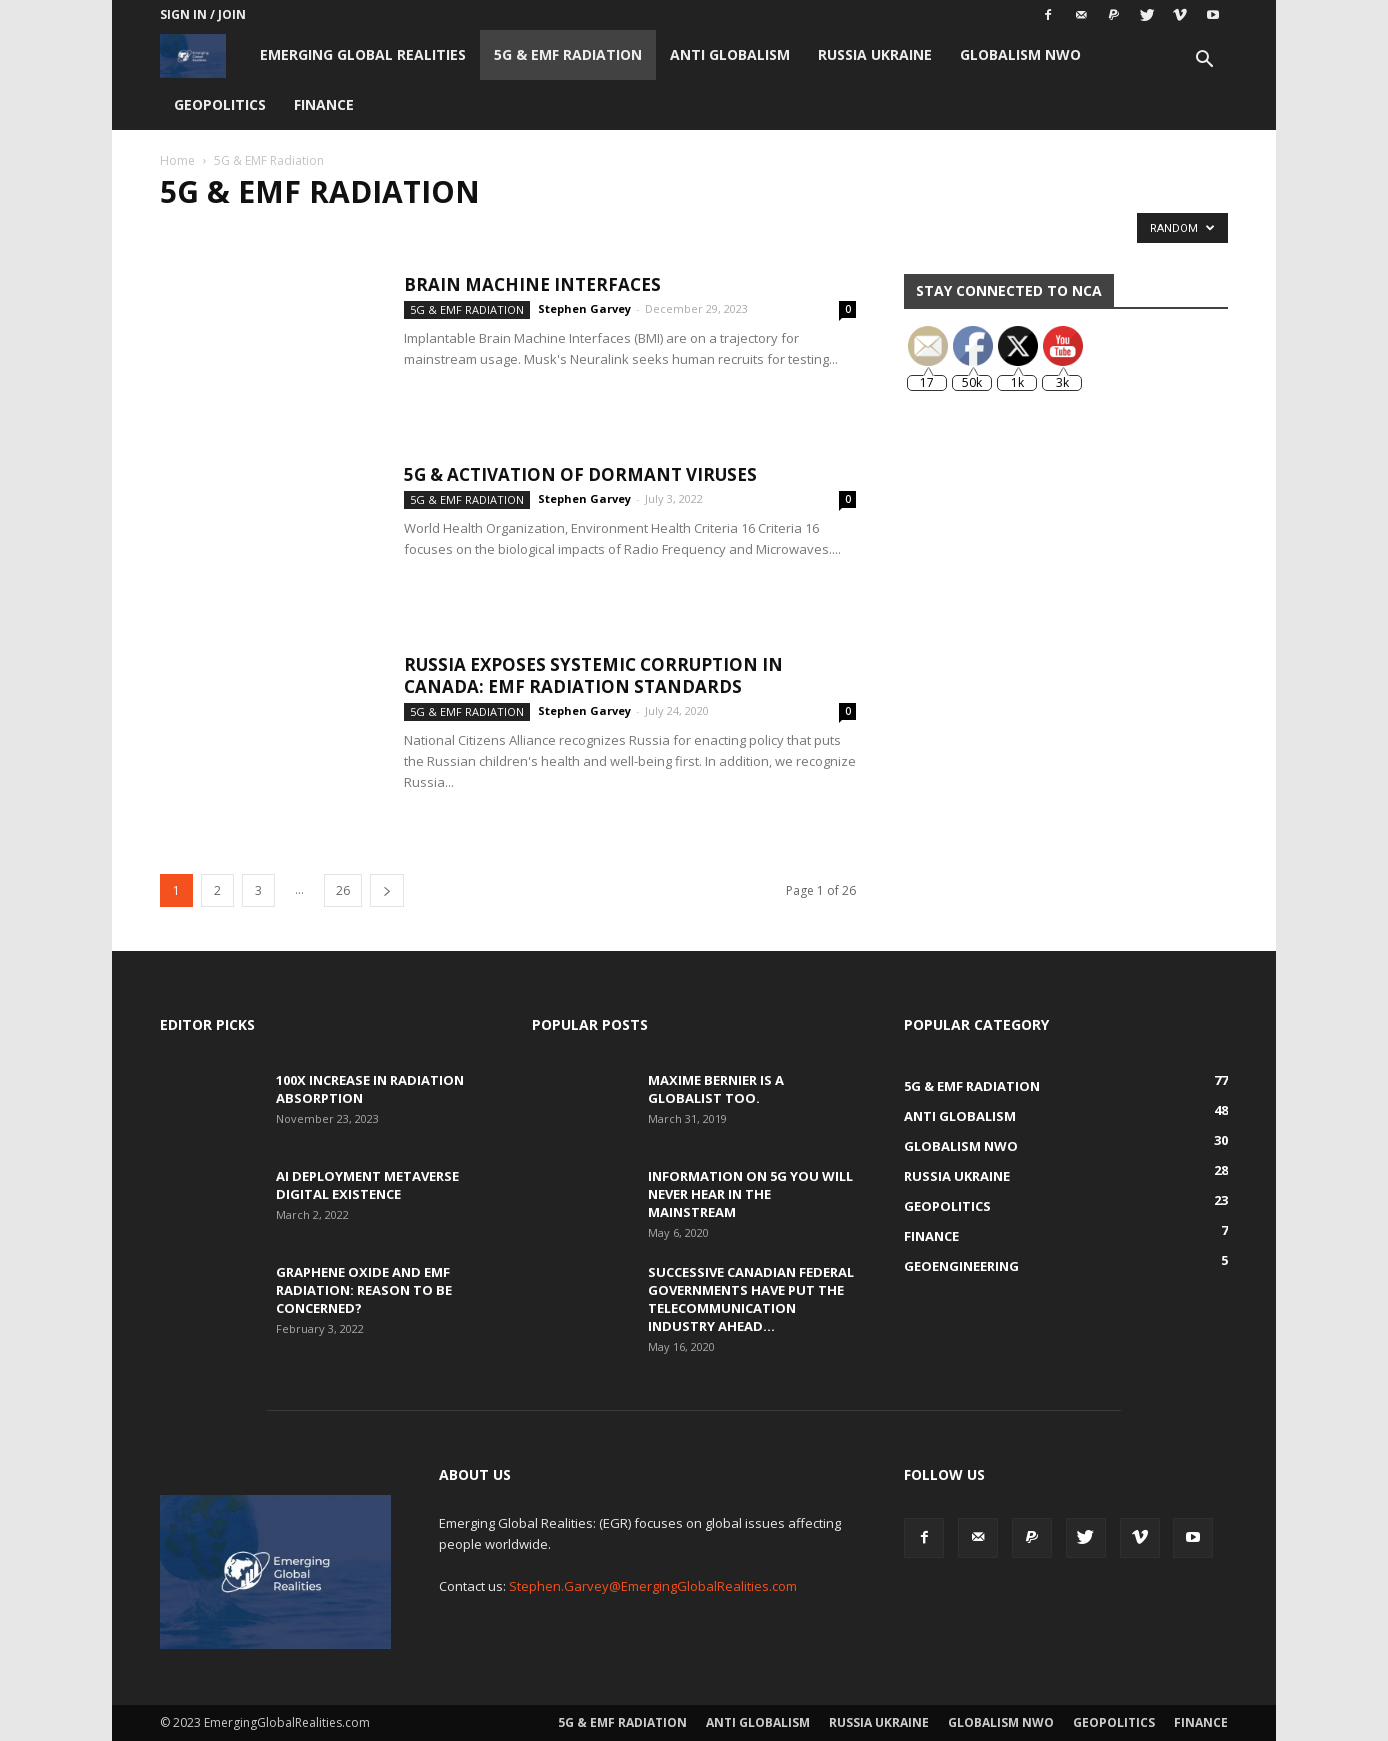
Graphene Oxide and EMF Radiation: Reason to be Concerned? (364, 1290)
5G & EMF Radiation (568, 54)
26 (343, 890)
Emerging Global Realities (363, 54)
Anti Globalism (730, 54)
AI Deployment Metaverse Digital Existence (367, 1185)
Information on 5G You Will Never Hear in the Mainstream (750, 1194)
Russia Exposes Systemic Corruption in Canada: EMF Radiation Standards (593, 675)
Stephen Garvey (584, 308)
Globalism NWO (1020, 54)
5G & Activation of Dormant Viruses (580, 474)
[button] (1204, 61)
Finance (324, 104)
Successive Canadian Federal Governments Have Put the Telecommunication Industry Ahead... (751, 1299)
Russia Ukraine (875, 54)
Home (177, 160)
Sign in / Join (203, 14)
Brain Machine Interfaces (532, 284)
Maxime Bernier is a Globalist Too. (716, 1089)
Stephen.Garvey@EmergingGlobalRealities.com (653, 1586)
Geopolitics (220, 104)
